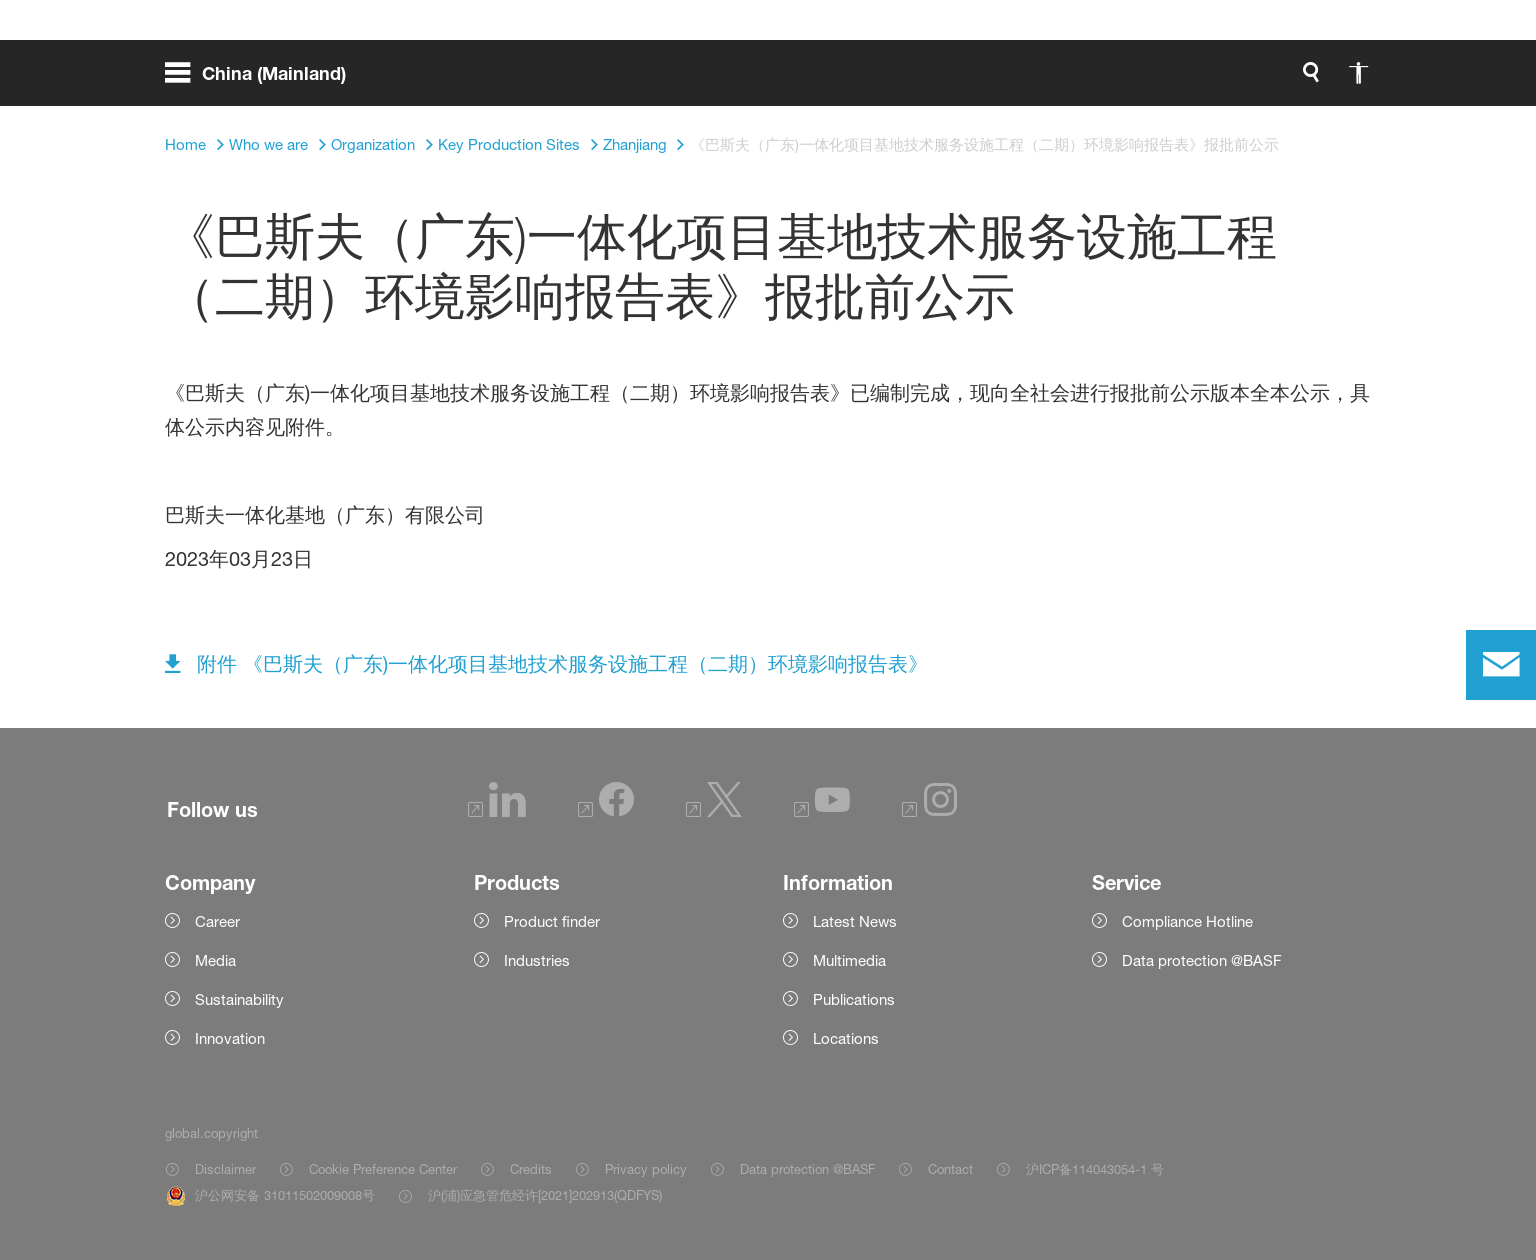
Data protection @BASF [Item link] (807, 1169)
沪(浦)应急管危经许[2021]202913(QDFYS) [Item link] (545, 1195)
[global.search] (1101, 80)
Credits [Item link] (531, 1169)
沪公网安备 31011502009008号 (285, 1195)
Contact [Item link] (950, 1169)
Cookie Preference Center (383, 1169)
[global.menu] (263, 80)
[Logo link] (1291, 80)
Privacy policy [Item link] (646, 1169)
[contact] (1501, 665)
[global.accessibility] (1149, 80)
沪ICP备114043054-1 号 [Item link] (1095, 1169)
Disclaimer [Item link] (225, 1169)
